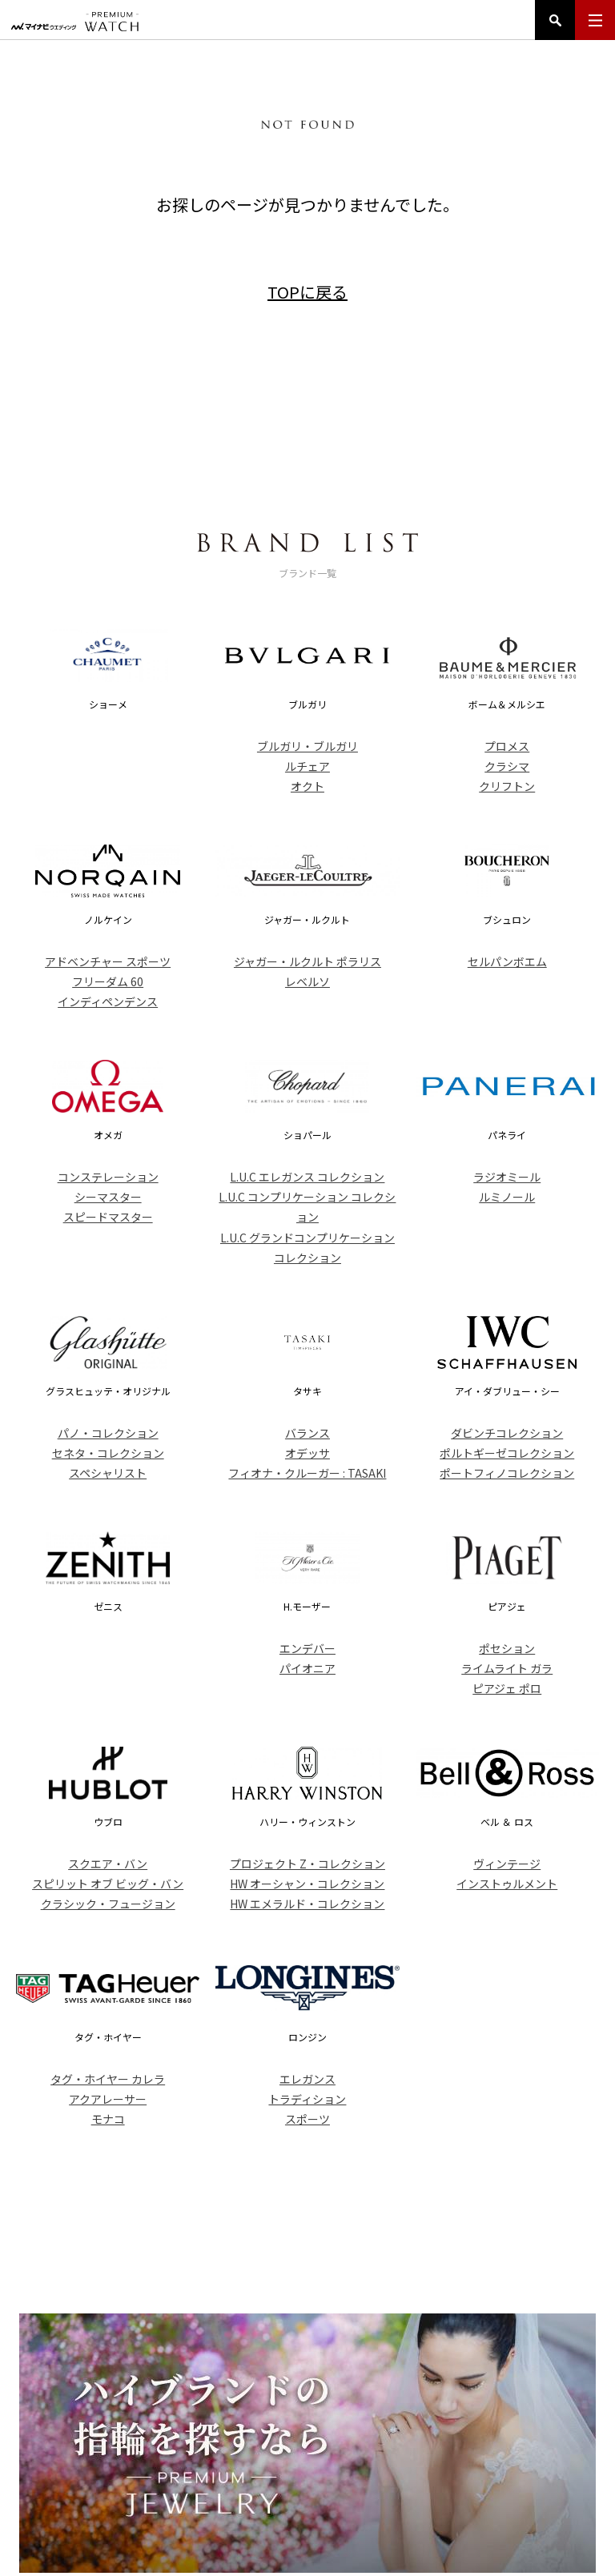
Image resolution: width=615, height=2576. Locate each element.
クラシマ (506, 766)
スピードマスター (108, 1217)
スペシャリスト (108, 1473)
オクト (307, 786)
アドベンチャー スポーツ (108, 961)
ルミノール (507, 1197)
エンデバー (307, 1648)
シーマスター (108, 1197)
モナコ (108, 2119)
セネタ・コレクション (108, 1453)
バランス (307, 1433)
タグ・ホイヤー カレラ (107, 2079)
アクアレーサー (108, 2099)
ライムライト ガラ (507, 1668)
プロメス (506, 746)
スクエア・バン (107, 1864)
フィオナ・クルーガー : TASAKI (307, 1473)
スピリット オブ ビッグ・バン (107, 1884)
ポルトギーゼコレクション (507, 1453)
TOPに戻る (307, 291)
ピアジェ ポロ (506, 1688)
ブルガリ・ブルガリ (307, 746)
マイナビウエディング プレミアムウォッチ (75, 21)
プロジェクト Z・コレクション (307, 1864)
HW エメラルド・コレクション (307, 1904)
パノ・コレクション (108, 1433)
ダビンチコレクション (507, 1433)
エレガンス (307, 2079)
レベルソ (307, 981)
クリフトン (507, 786)
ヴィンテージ (507, 1864)
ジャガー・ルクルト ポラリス (307, 961)
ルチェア (307, 766)
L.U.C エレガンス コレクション (307, 1177)
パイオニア (307, 1668)
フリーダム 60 (107, 981)
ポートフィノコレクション (507, 1473)
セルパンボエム (507, 961)
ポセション (507, 1648)
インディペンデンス (108, 1001)
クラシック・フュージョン (108, 1904)
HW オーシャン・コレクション (307, 1884)
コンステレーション (108, 1177)
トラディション (307, 2099)
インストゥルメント (506, 1884)
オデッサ (307, 1453)
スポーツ (307, 2119)
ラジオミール (507, 1177)
